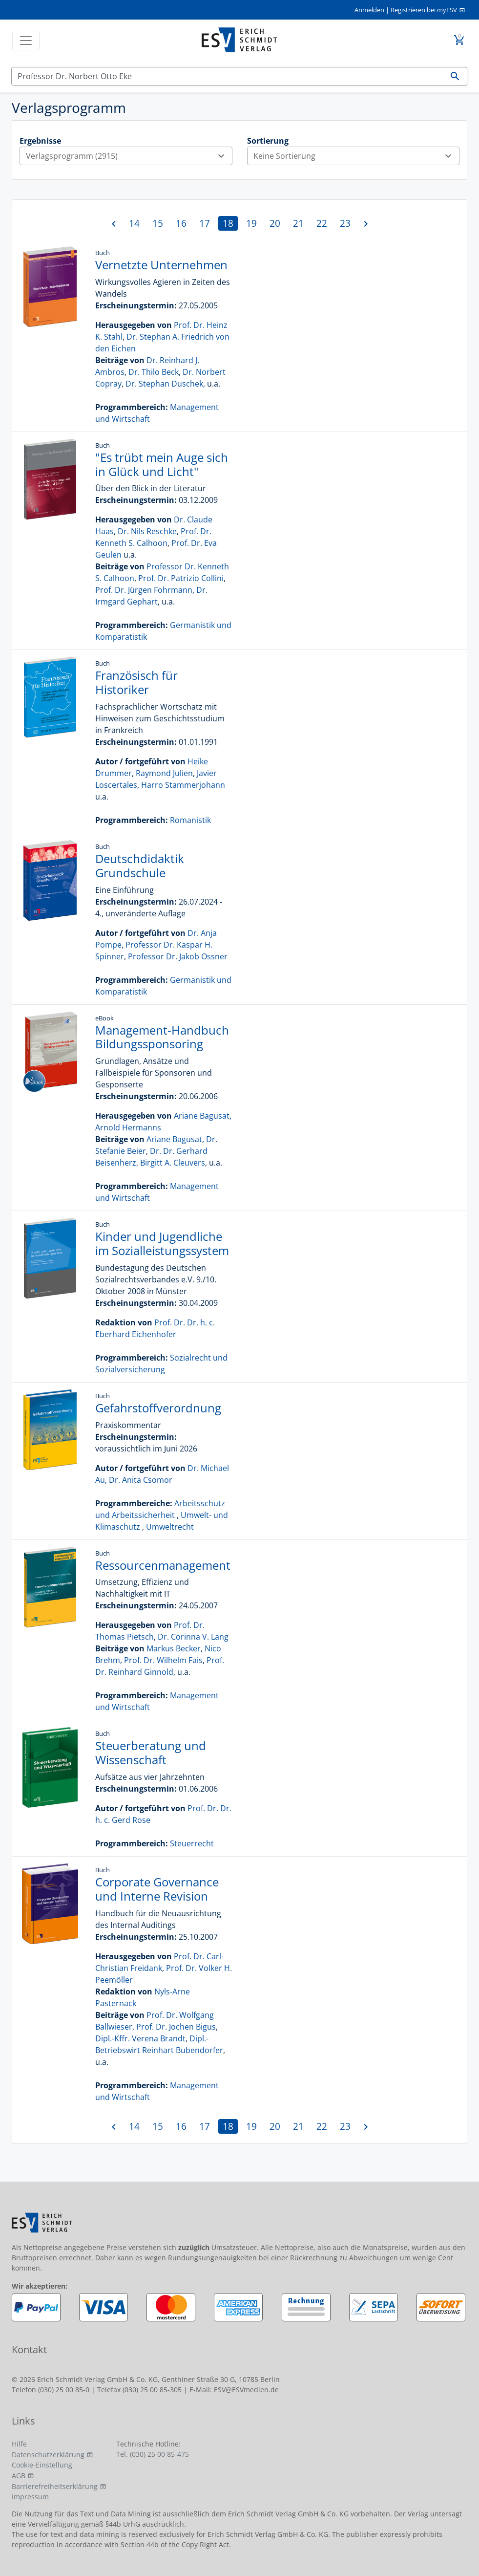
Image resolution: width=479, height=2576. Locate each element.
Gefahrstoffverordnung (158, 1408)
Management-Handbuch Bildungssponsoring (162, 1037)
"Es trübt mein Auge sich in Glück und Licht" (161, 464)
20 (275, 223)
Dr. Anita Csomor (140, 1479)
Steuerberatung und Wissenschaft (150, 1752)
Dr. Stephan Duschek (164, 383)
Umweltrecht (170, 1526)
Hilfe (19, 2443)
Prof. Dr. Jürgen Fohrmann (143, 589)
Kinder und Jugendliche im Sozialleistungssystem (162, 1243)
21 (298, 223)
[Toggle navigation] (26, 40)
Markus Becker (173, 1648)
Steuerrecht (192, 1843)
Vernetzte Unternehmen (161, 265)
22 (321, 223)
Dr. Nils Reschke (147, 531)
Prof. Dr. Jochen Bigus (176, 2026)
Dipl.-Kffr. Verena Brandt (140, 2038)
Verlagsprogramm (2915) (129, 156)
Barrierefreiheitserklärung (55, 2486)
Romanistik (190, 820)
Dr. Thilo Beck (153, 372)
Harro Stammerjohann (183, 784)
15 (157, 223)
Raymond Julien (164, 773)
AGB (18, 2475)
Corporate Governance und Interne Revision (157, 1889)
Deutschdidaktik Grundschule (139, 865)
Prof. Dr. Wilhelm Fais (163, 1660)
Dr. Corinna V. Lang (193, 1636)
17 (204, 223)
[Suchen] (227, 76)
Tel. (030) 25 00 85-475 (152, 2454)
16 (181, 223)
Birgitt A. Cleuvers (172, 1162)
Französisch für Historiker (136, 682)
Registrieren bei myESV (424, 9)
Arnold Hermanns (128, 1127)
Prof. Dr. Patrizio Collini (181, 578)
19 (251, 223)
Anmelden (369, 9)
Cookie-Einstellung (42, 2464)
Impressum (30, 2496)
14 (134, 223)
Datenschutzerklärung (48, 2454)
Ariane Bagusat (201, 1115)
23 (345, 223)
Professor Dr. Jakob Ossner (178, 956)
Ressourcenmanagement (162, 1565)
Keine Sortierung (356, 156)
